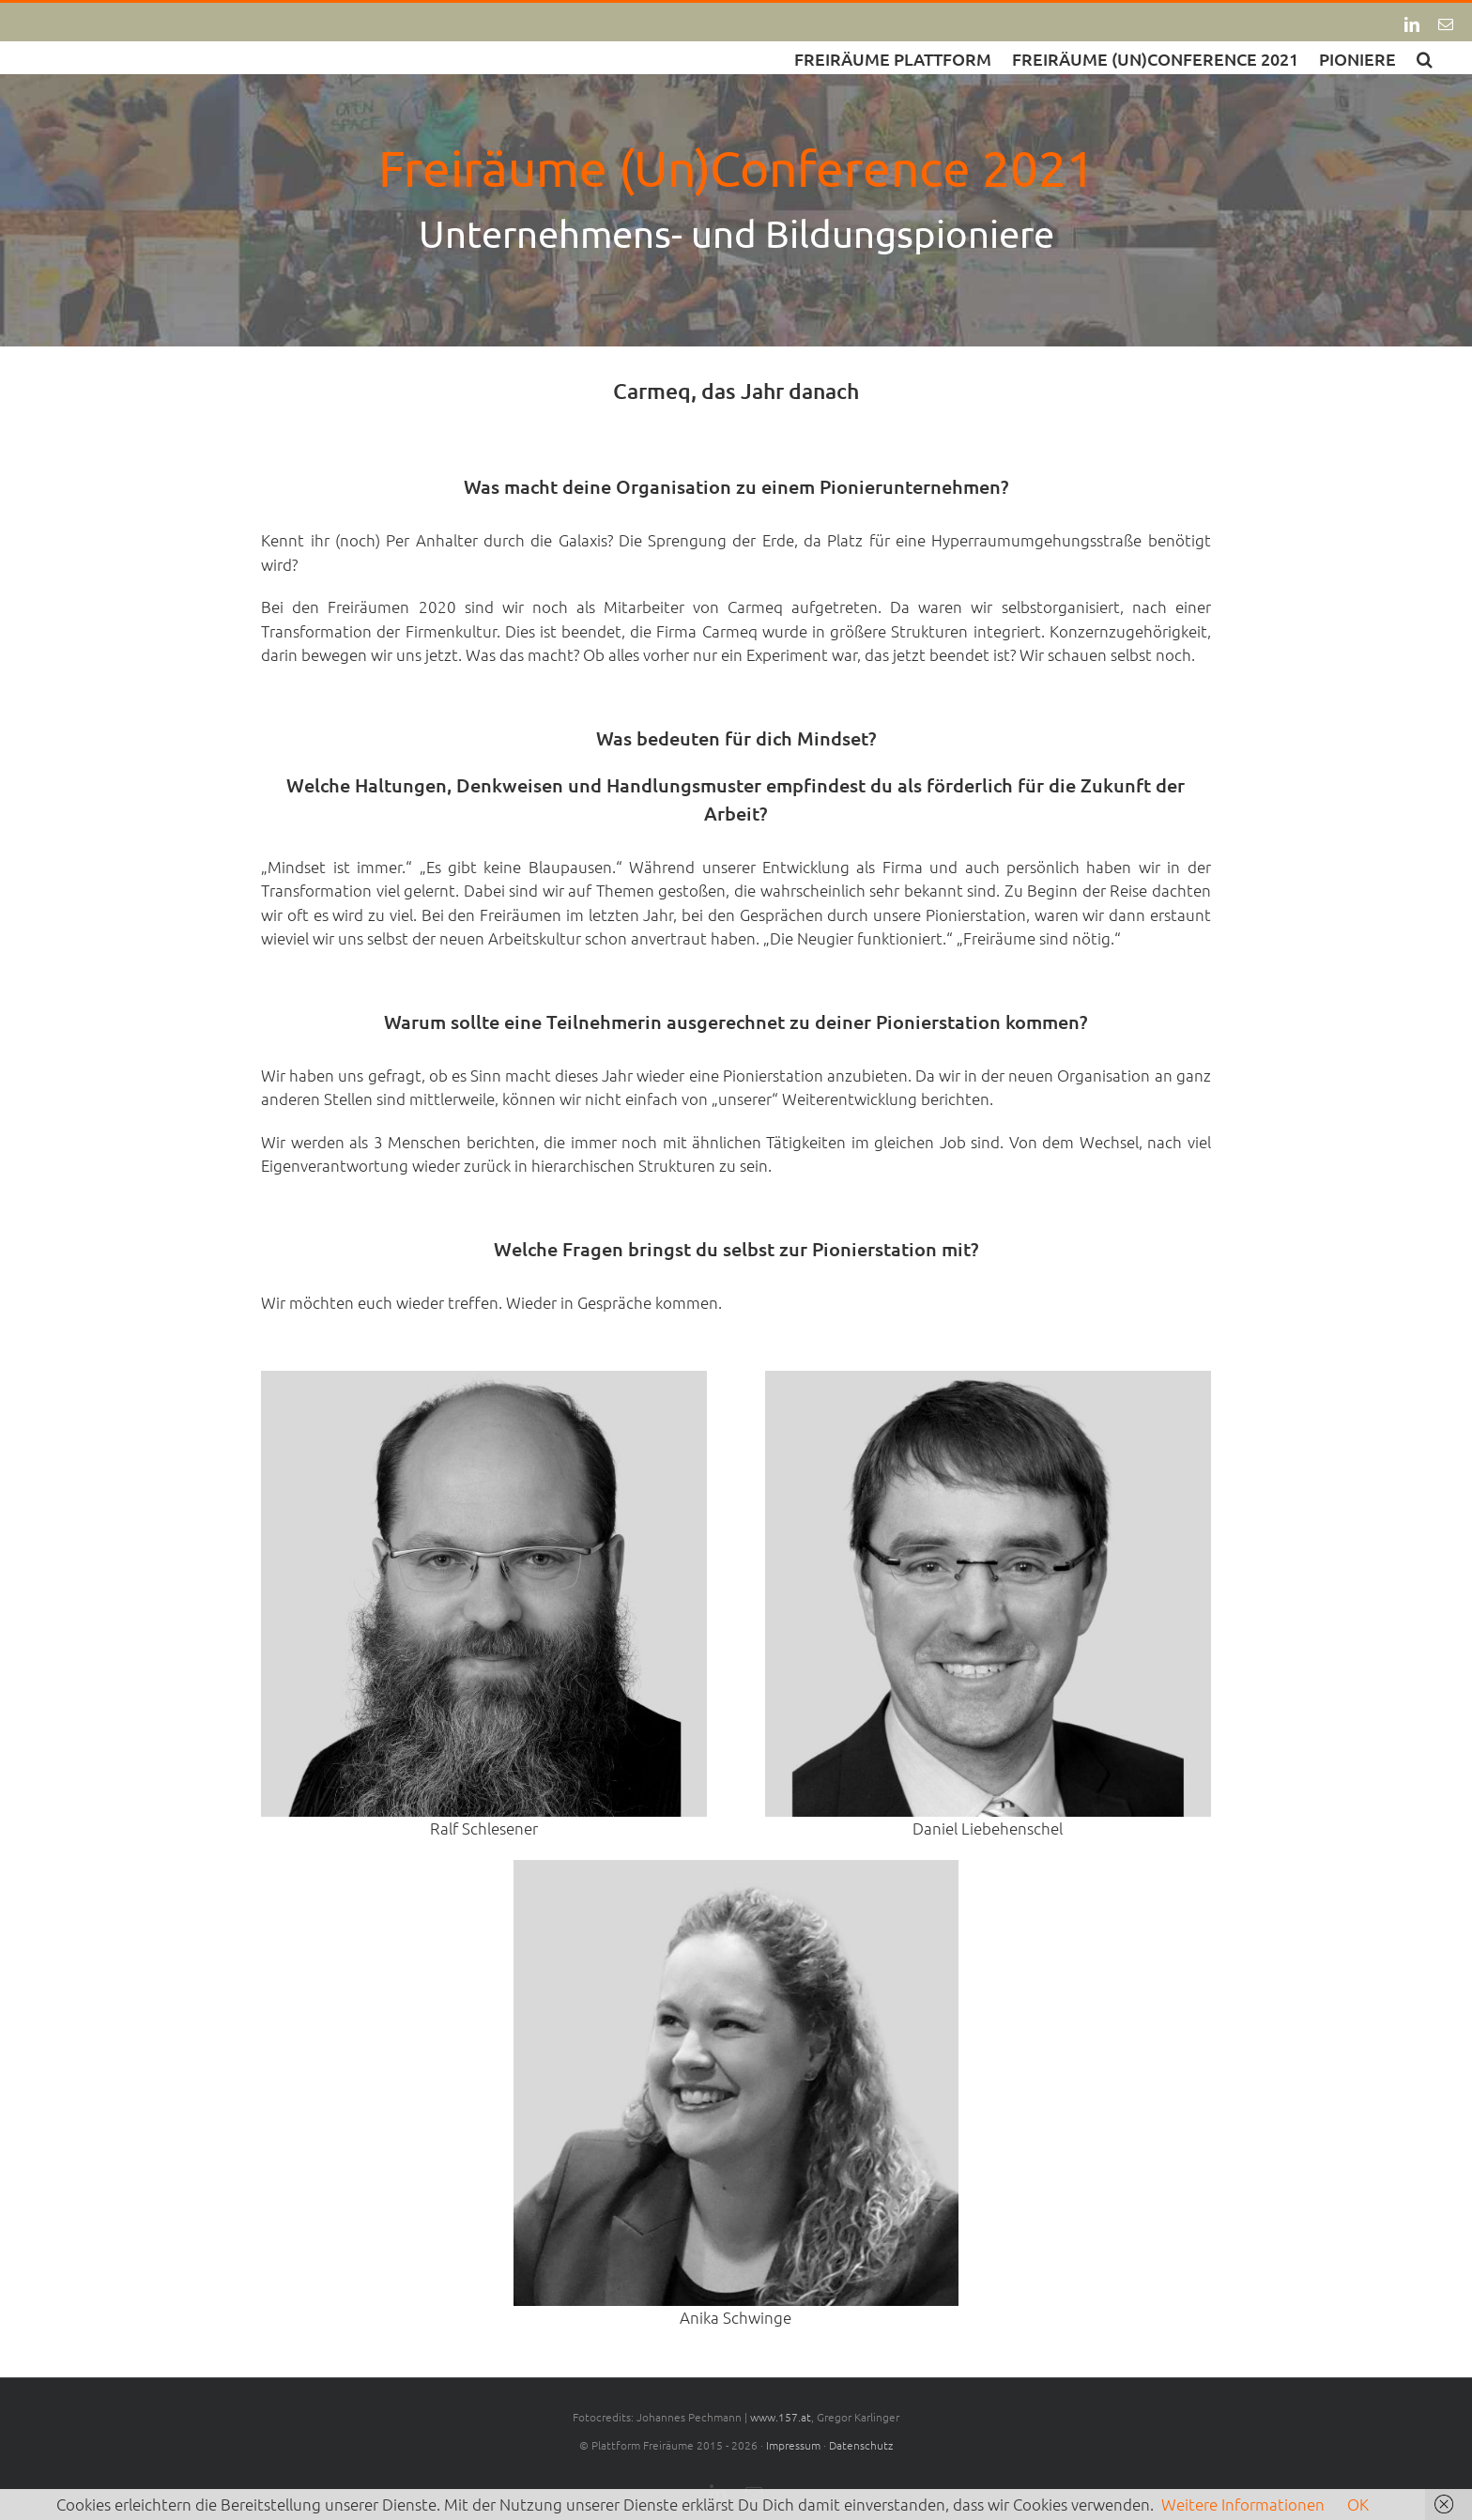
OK (1358, 2504)
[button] (1425, 57)
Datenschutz (861, 2444)
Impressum (793, 2444)
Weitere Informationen (1243, 2504)
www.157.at (780, 2416)
